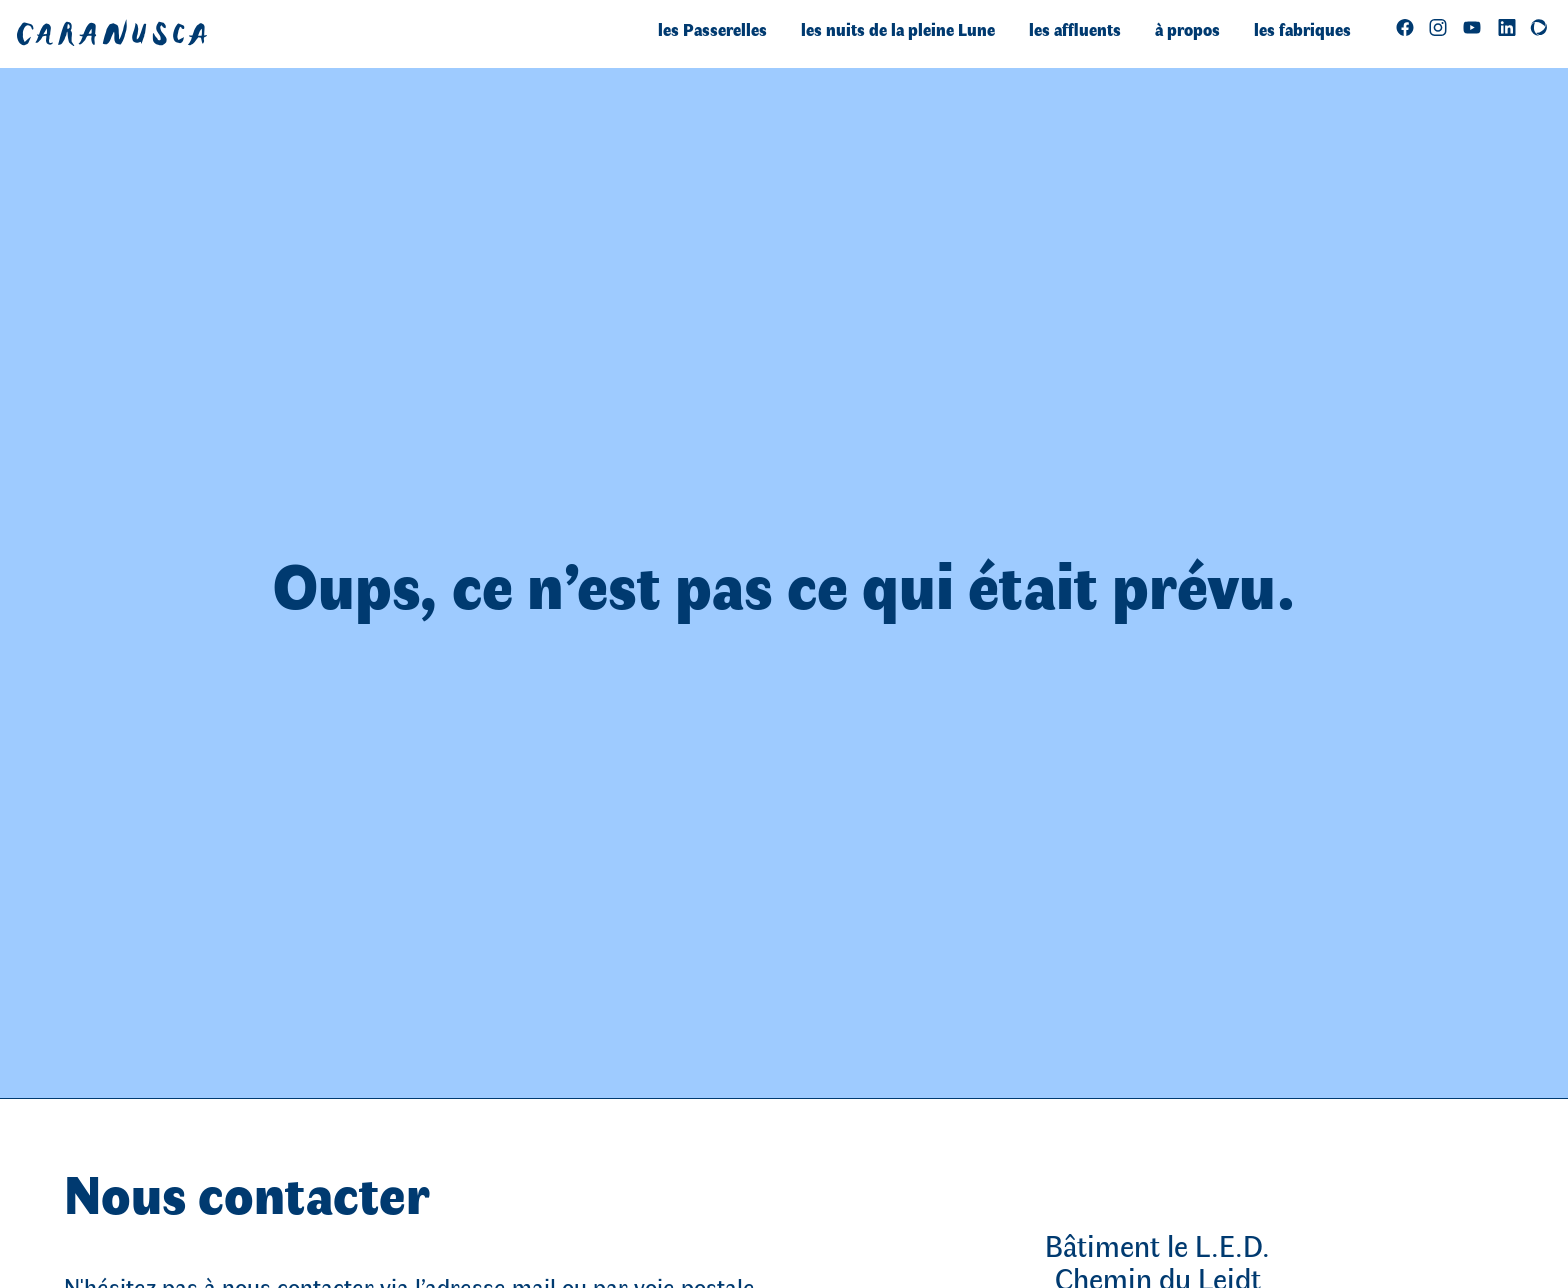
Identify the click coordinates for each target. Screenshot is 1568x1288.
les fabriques (1302, 29)
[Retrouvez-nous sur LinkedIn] (1507, 26)
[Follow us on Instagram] (1438, 26)
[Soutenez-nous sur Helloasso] (1539, 26)
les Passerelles (712, 29)
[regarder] (1472, 26)
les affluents (1075, 29)
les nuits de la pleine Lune (898, 29)
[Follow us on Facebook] (1405, 26)
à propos (1187, 29)
